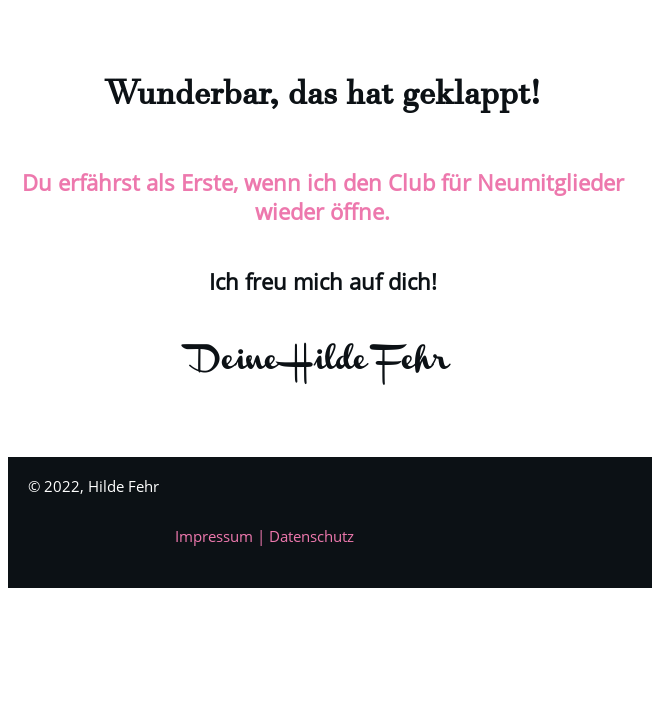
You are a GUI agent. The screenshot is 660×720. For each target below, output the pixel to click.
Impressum (216, 536)
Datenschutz (311, 536)
